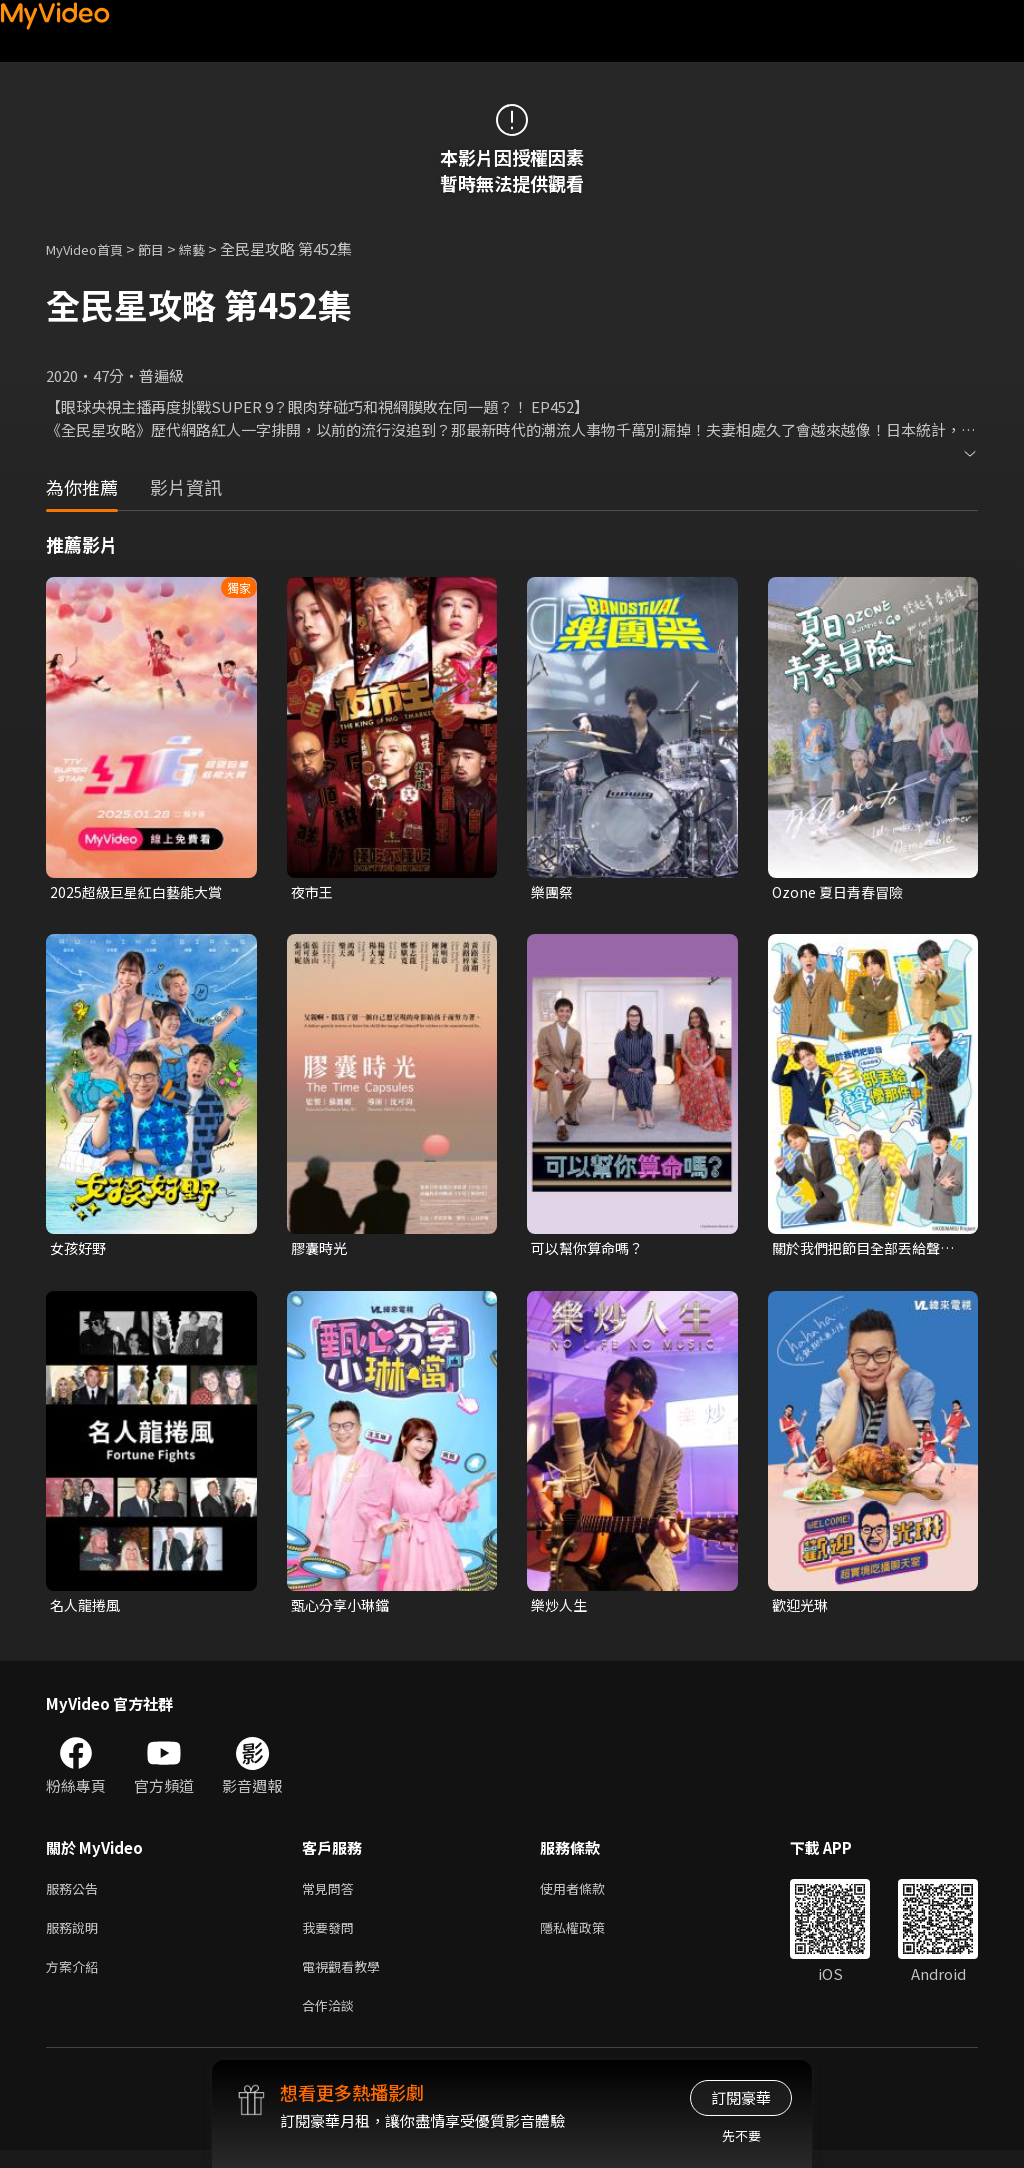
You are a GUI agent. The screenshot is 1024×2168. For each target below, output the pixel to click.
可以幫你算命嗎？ (591, 1250)
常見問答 (332, 1895)
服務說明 (76, 1937)
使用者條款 (589, 1895)
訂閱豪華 (741, 2097)
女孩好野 (80, 1250)
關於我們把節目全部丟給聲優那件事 (862, 1251)
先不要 (741, 2135)
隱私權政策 (589, 1937)
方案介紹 (76, 1979)
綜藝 (212, 248)
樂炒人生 (561, 1609)
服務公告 (76, 1895)
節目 (167, 248)
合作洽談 (332, 2021)
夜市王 (313, 892)
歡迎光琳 (802, 1609)
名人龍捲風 (87, 1609)
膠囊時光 (321, 1250)
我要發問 (332, 1937)
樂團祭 (553, 892)
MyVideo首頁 (91, 248)
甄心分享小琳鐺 (343, 1609)
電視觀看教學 (347, 1979)
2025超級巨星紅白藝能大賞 (141, 892)
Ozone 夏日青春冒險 (841, 892)
